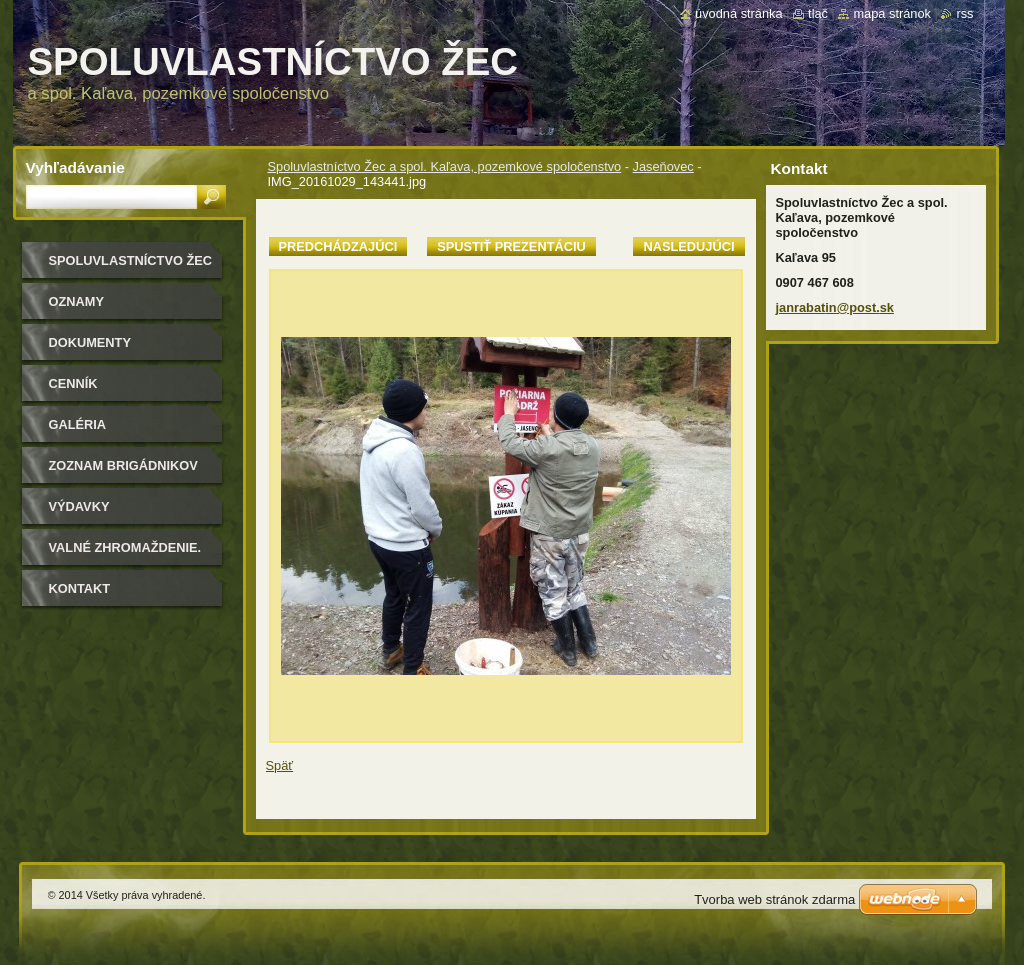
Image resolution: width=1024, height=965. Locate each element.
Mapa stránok (892, 13)
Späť (280, 765)
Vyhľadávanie (75, 167)
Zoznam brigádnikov (123, 465)
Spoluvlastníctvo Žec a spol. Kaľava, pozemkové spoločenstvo (445, 166)
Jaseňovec (663, 166)
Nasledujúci (688, 246)
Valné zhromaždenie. (125, 547)
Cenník (73, 383)
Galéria (78, 424)
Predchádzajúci (338, 246)
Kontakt (80, 588)
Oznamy (76, 301)
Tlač (818, 13)
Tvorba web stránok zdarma (774, 899)
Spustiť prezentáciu (511, 246)
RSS (964, 13)
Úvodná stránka (739, 13)
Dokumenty (90, 342)
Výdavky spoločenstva (101, 513)
